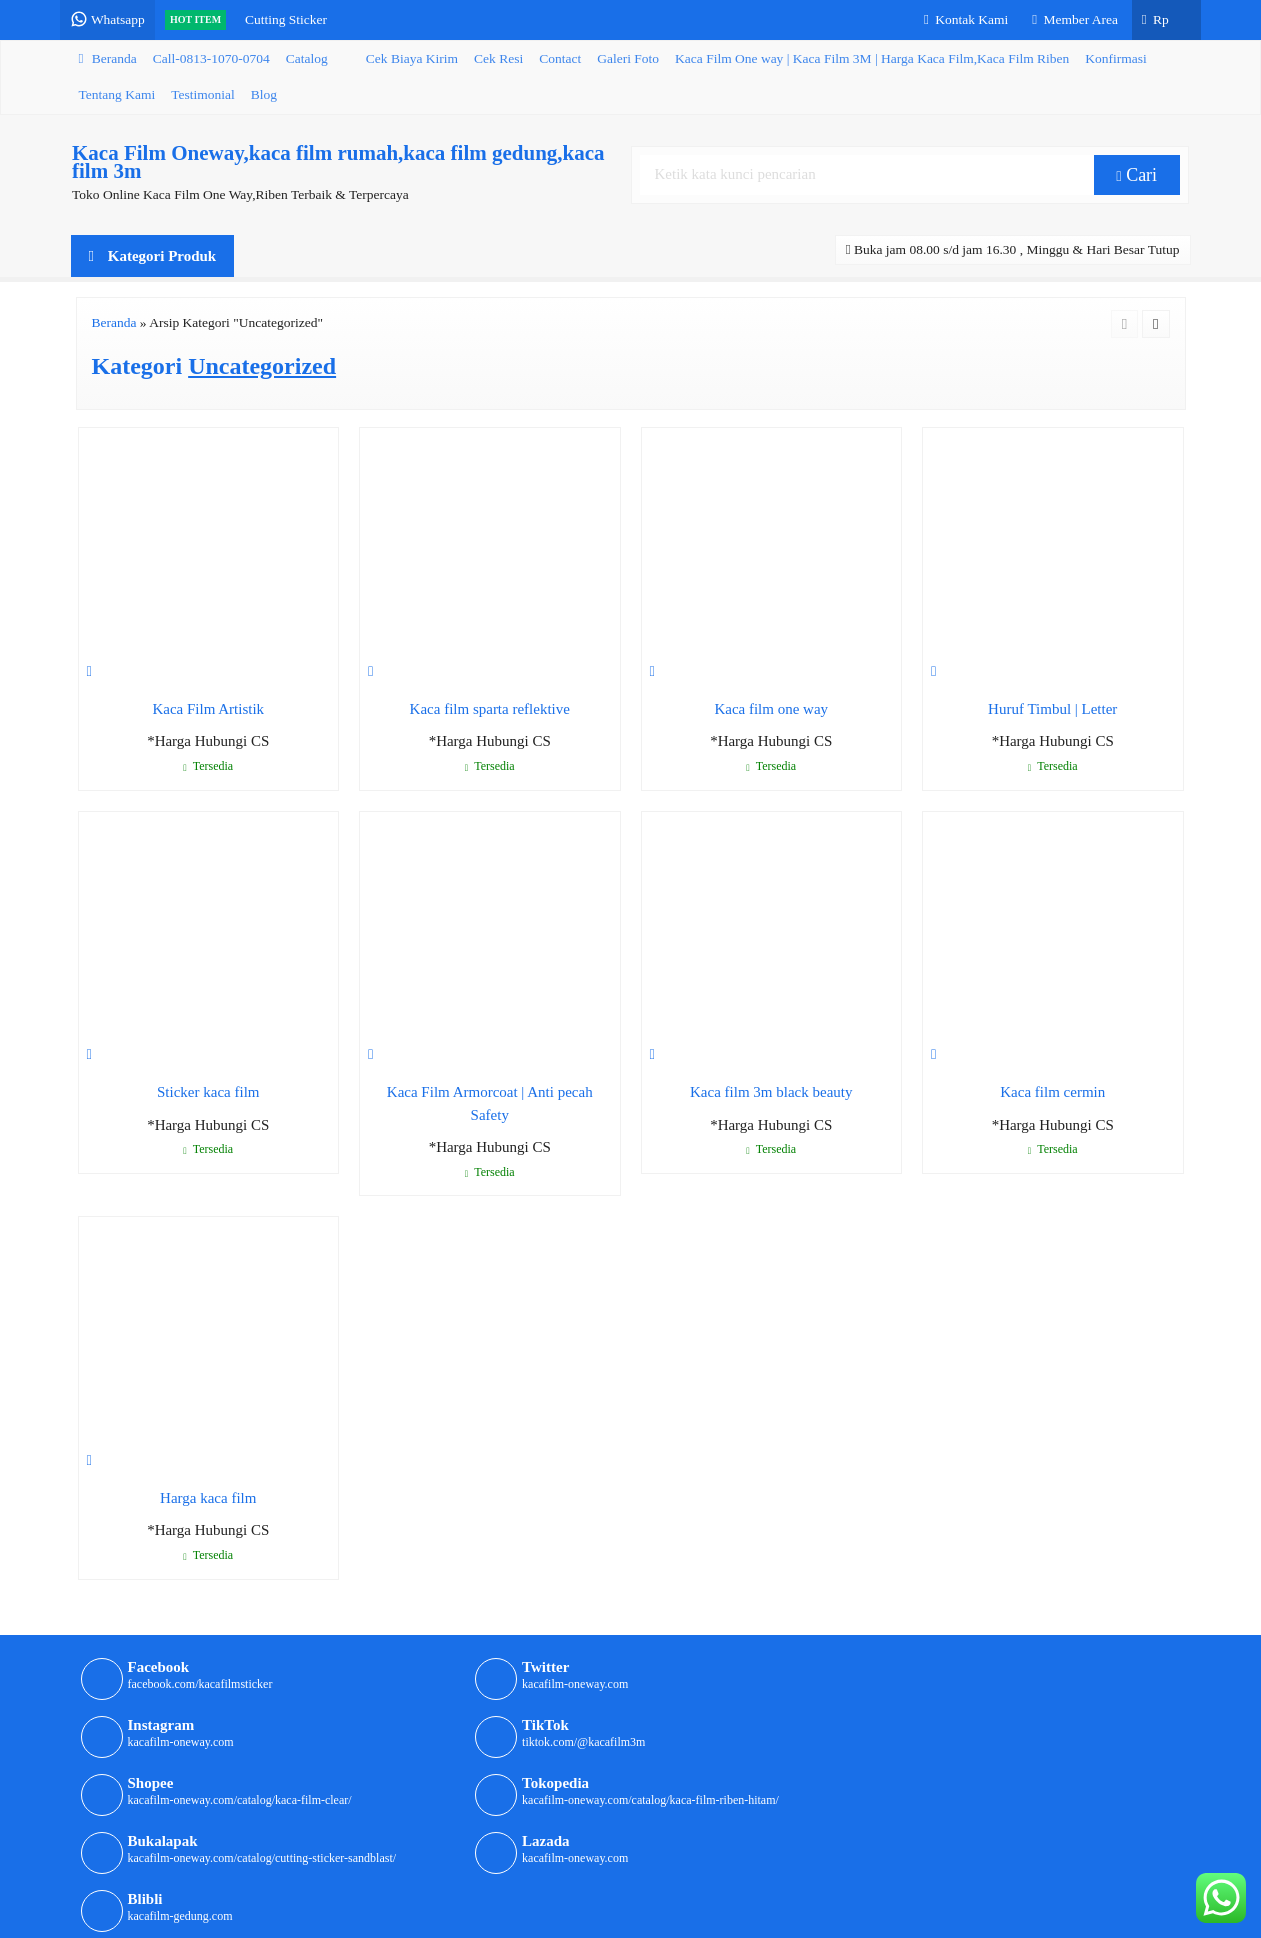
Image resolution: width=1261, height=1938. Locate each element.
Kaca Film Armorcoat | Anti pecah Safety (490, 1103)
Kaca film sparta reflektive (490, 709)
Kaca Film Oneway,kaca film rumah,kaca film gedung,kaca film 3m (337, 162)
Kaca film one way (771, 709)
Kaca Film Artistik (208, 709)
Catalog (307, 58)
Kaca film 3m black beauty (771, 1092)
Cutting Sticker (297, 19)
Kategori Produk (153, 256)
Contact (560, 58)
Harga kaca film (208, 1498)
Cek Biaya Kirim (412, 58)
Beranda (108, 58)
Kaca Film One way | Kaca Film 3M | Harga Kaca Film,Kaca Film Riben (872, 58)
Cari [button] (1138, 175)
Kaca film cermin (1052, 1092)
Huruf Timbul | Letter (1052, 709)
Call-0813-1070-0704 (211, 58)
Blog (264, 94)
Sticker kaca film (208, 1092)
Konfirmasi (1116, 58)
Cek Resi (498, 58)
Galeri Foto (628, 58)
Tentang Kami (117, 94)
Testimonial (203, 94)
